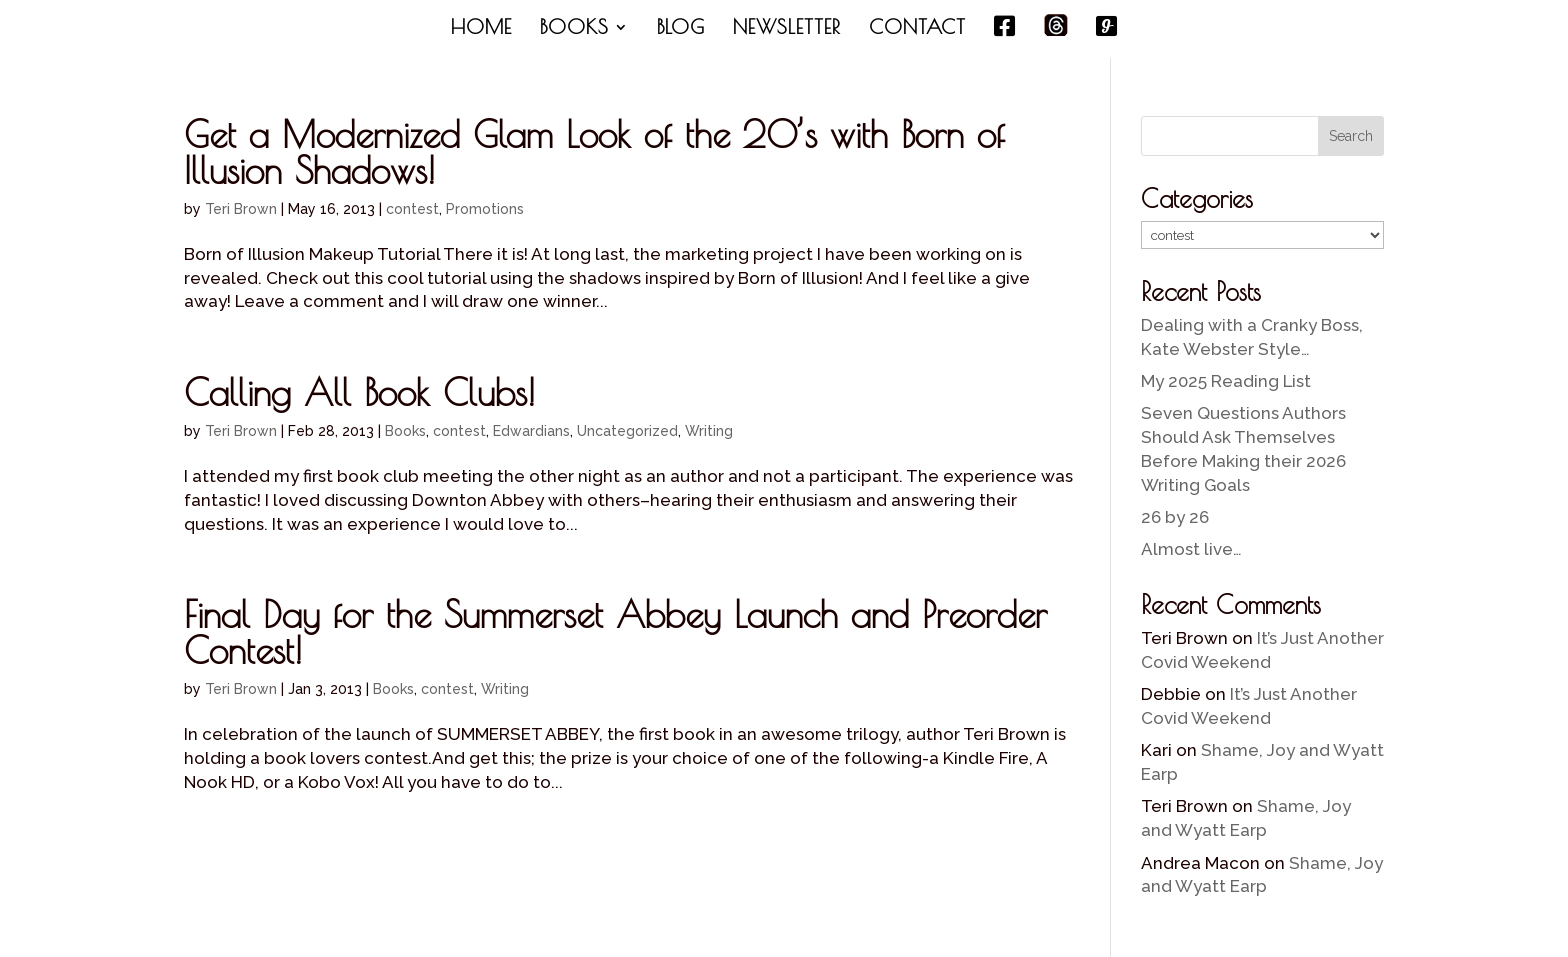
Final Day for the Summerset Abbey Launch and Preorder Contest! (615, 632)
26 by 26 (1175, 517)
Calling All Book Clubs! (359, 392)
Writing (709, 431)
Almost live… (1191, 549)
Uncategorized (627, 431)
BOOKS (574, 29)
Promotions (485, 209)
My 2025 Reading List (1226, 381)
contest (412, 209)
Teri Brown (241, 209)
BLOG (681, 29)
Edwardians (531, 431)
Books (405, 431)
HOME (481, 29)
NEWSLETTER (787, 29)
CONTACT (917, 29)
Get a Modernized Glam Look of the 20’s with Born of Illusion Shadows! (594, 152)
